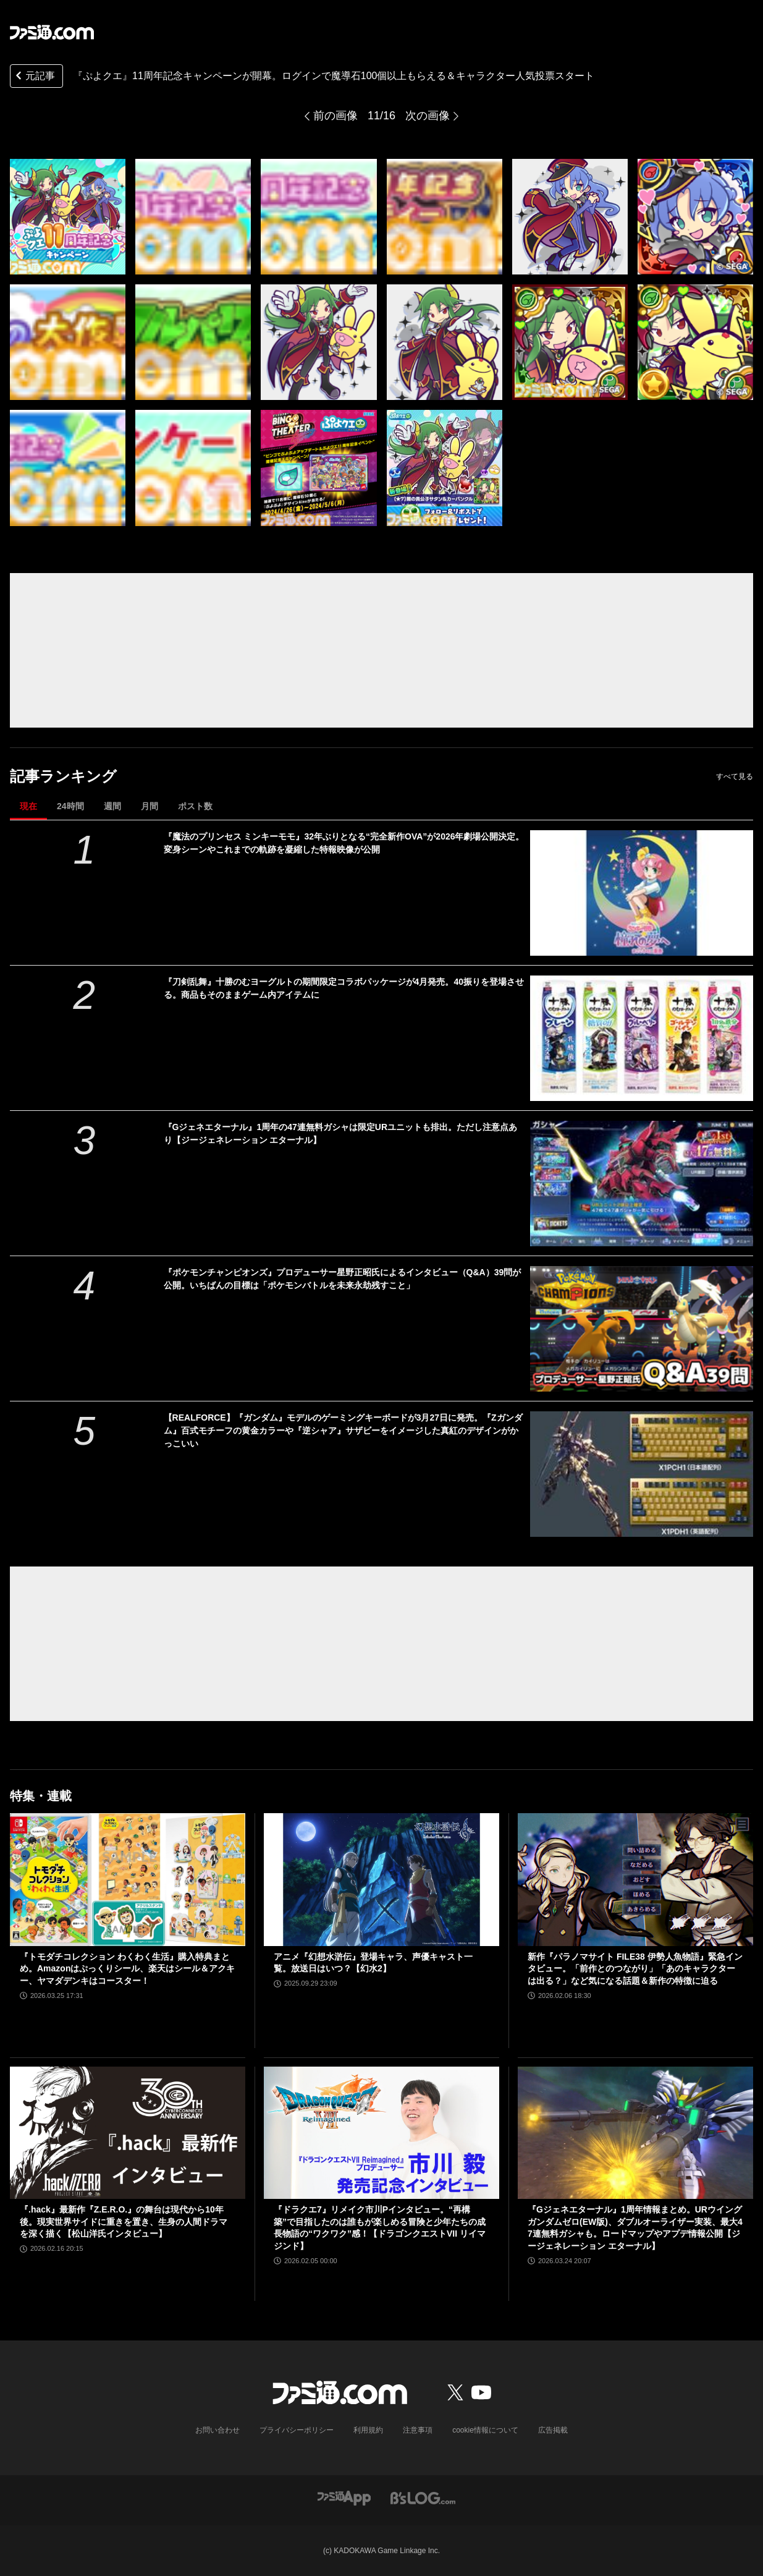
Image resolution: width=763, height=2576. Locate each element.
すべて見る (734, 776)
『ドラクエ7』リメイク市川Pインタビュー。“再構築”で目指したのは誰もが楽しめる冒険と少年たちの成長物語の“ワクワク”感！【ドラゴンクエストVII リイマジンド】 (380, 2227)
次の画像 (427, 115)
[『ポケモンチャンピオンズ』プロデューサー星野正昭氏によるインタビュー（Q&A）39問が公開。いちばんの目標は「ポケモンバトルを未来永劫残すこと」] (641, 1329)
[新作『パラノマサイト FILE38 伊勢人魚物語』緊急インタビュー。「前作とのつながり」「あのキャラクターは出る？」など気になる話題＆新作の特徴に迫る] (635, 1879)
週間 (112, 806)
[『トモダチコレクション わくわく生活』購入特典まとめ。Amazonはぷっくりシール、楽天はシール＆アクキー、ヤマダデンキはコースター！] (127, 1879)
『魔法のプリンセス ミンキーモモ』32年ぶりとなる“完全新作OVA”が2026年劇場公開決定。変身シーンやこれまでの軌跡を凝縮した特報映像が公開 (344, 842)
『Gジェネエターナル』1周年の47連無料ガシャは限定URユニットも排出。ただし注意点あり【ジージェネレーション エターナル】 (340, 1133)
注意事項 (417, 2430)
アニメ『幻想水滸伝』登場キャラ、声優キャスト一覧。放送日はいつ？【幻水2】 (373, 1963)
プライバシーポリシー (296, 2430)
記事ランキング (63, 776)
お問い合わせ (217, 2430)
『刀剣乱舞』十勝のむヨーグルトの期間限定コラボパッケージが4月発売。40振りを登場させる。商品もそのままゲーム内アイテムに (344, 988)
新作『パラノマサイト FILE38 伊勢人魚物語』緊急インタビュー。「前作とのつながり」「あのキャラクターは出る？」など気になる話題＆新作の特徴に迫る (635, 1969)
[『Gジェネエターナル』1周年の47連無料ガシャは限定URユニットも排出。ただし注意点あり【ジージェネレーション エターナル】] (641, 1183)
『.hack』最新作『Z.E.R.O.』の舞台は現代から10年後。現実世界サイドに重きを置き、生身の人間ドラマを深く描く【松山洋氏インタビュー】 (123, 2221)
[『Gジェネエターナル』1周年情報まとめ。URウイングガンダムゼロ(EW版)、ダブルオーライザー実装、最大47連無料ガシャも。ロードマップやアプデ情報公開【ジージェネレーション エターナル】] (635, 2133)
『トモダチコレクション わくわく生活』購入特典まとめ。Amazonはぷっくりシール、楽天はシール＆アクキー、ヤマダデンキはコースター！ (127, 1969)
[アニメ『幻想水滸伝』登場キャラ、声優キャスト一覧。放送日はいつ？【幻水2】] (381, 1879)
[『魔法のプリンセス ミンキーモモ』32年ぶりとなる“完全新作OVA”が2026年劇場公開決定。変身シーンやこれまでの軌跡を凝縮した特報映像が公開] (641, 893)
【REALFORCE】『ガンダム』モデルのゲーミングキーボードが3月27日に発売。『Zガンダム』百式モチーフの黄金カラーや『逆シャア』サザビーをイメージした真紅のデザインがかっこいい (343, 1430)
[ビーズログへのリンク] (422, 2497)
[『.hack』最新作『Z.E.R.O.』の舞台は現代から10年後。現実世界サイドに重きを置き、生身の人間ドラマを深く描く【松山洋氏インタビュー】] (127, 2133)
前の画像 (335, 115)
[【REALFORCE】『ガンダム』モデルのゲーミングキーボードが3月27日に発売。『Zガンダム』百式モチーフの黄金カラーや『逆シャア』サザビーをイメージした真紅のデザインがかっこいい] (641, 1474)
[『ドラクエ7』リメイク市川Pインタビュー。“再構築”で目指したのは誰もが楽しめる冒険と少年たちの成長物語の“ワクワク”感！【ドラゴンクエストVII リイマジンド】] (381, 2133)
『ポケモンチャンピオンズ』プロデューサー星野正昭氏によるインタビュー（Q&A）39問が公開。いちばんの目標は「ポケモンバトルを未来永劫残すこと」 (342, 1278)
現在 (28, 806)
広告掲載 (553, 2430)
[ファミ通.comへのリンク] (52, 32)
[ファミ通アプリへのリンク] (344, 2497)
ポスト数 (195, 806)
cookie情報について (485, 2430)
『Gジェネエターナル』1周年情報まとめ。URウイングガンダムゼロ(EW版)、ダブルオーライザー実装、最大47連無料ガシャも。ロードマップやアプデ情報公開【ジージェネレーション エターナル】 (635, 2227)
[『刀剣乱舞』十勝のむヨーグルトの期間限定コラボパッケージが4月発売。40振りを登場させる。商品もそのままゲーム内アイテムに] (641, 1038)
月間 (149, 806)
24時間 (70, 806)
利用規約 (368, 2430)
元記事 (34, 76)
